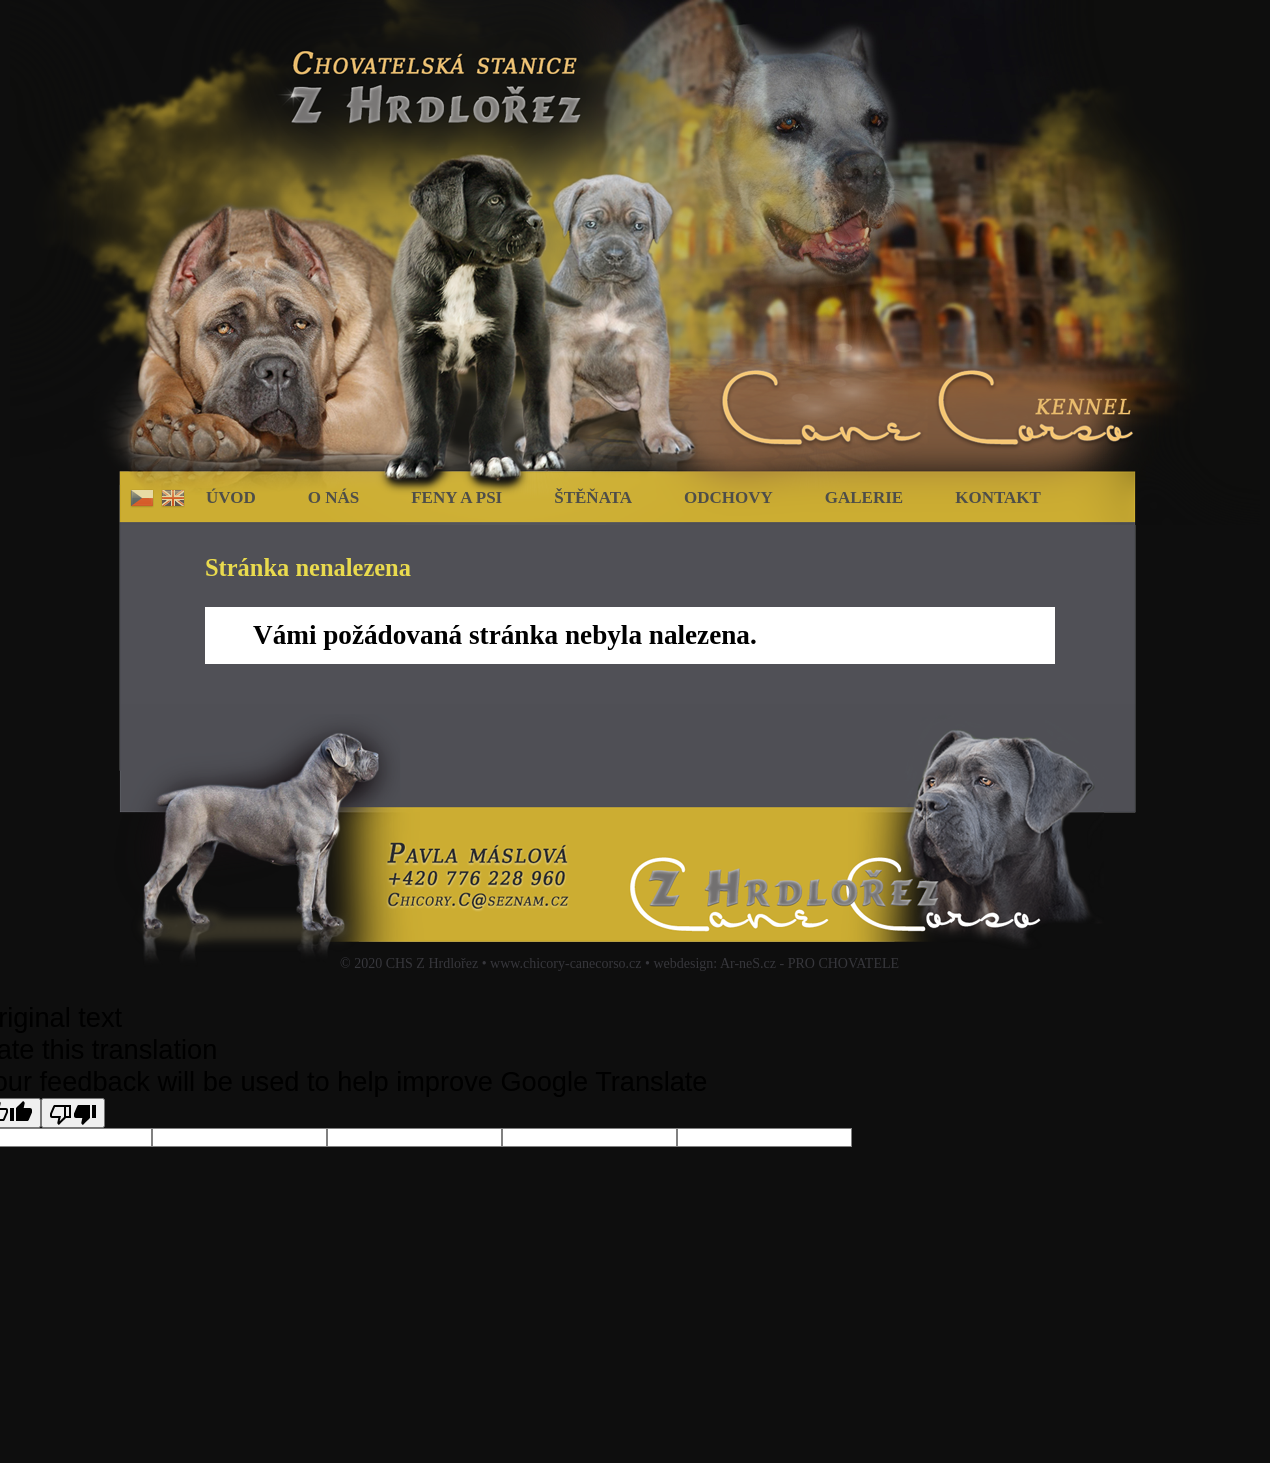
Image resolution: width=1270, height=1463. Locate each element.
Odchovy (728, 497)
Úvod (231, 497)
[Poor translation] (73, 1113)
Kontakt (998, 497)
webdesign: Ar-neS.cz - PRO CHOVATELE (776, 963)
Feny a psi (456, 497)
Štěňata (593, 497)
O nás (333, 497)
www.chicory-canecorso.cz (565, 963)
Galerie (864, 497)
